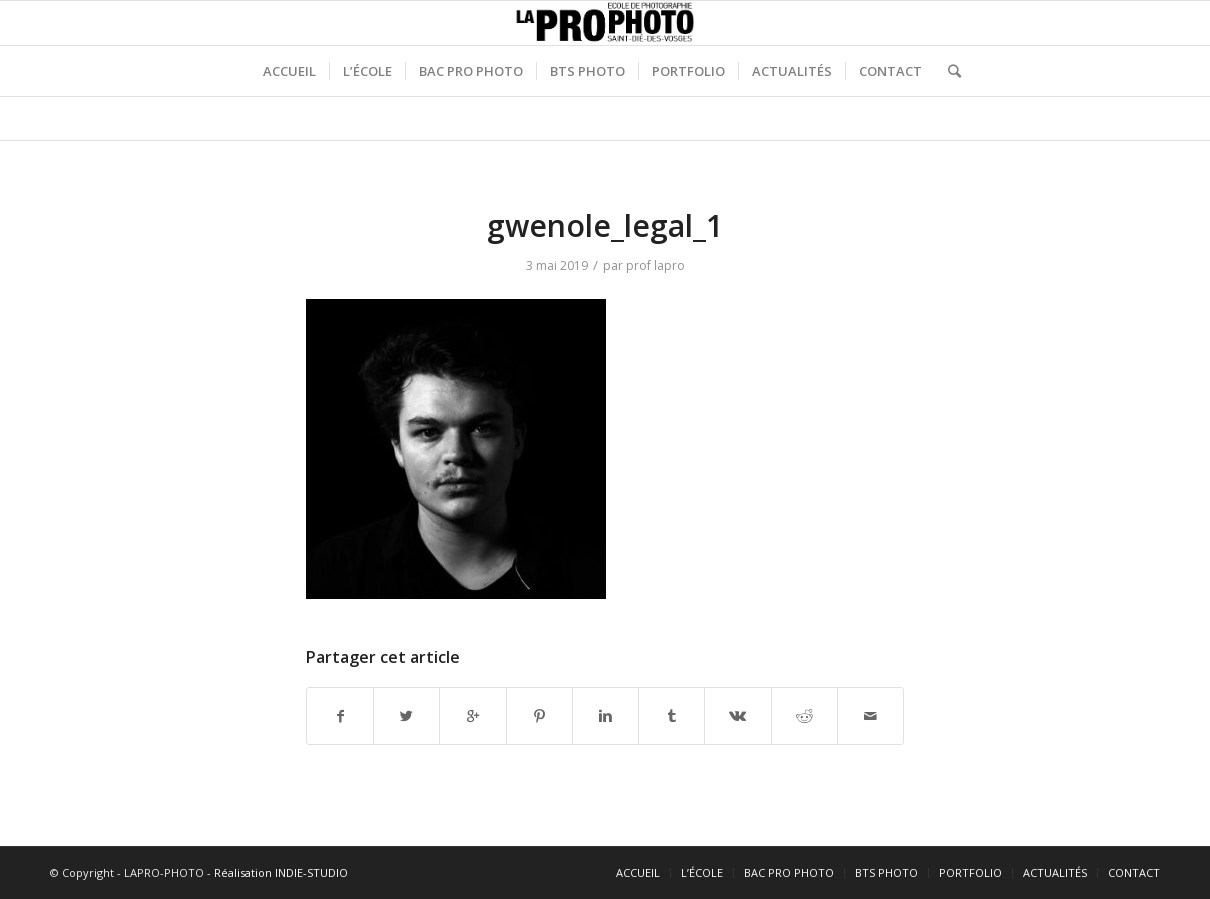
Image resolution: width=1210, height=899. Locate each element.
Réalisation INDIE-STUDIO (281, 872)
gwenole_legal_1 (605, 225)
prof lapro (655, 265)
